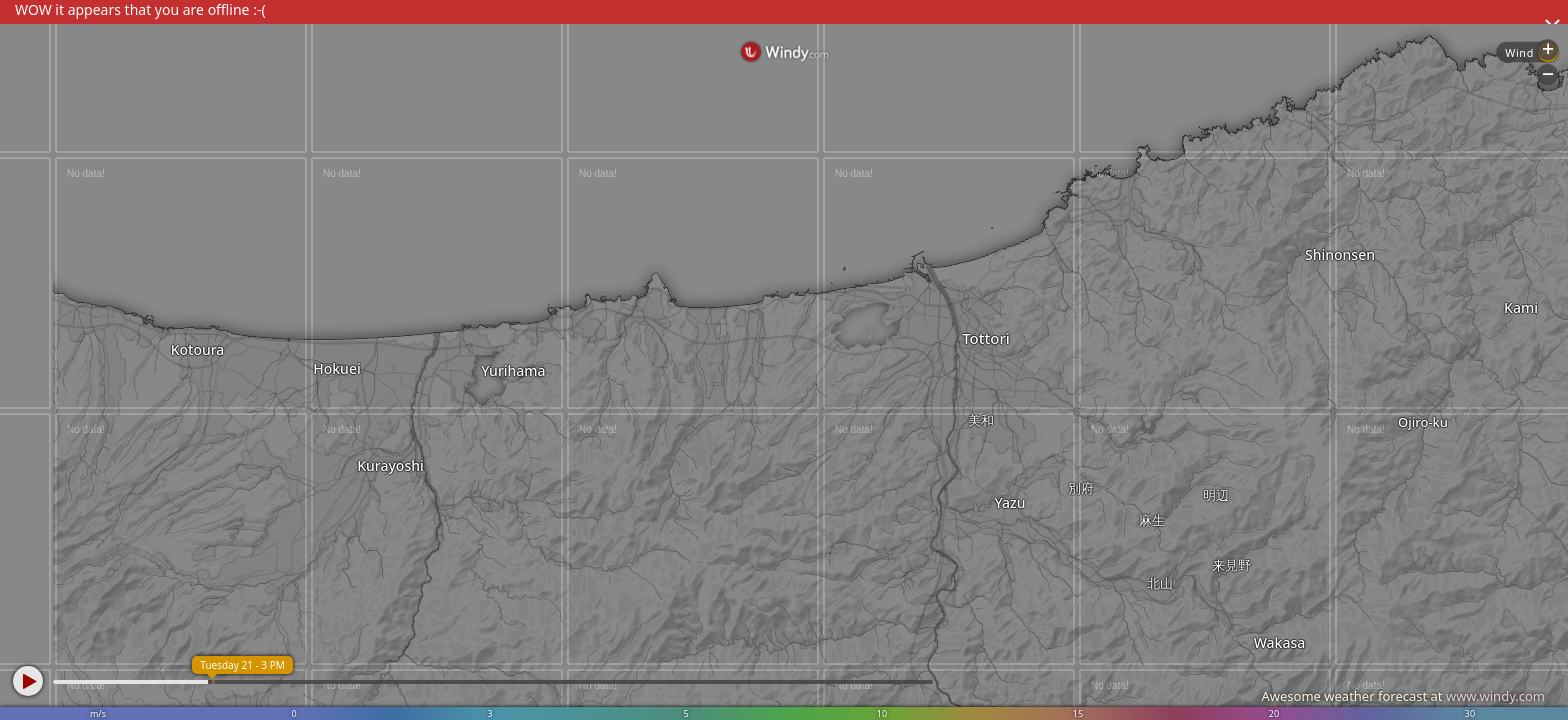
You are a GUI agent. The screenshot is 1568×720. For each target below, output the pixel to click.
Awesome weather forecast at (1403, 696)
